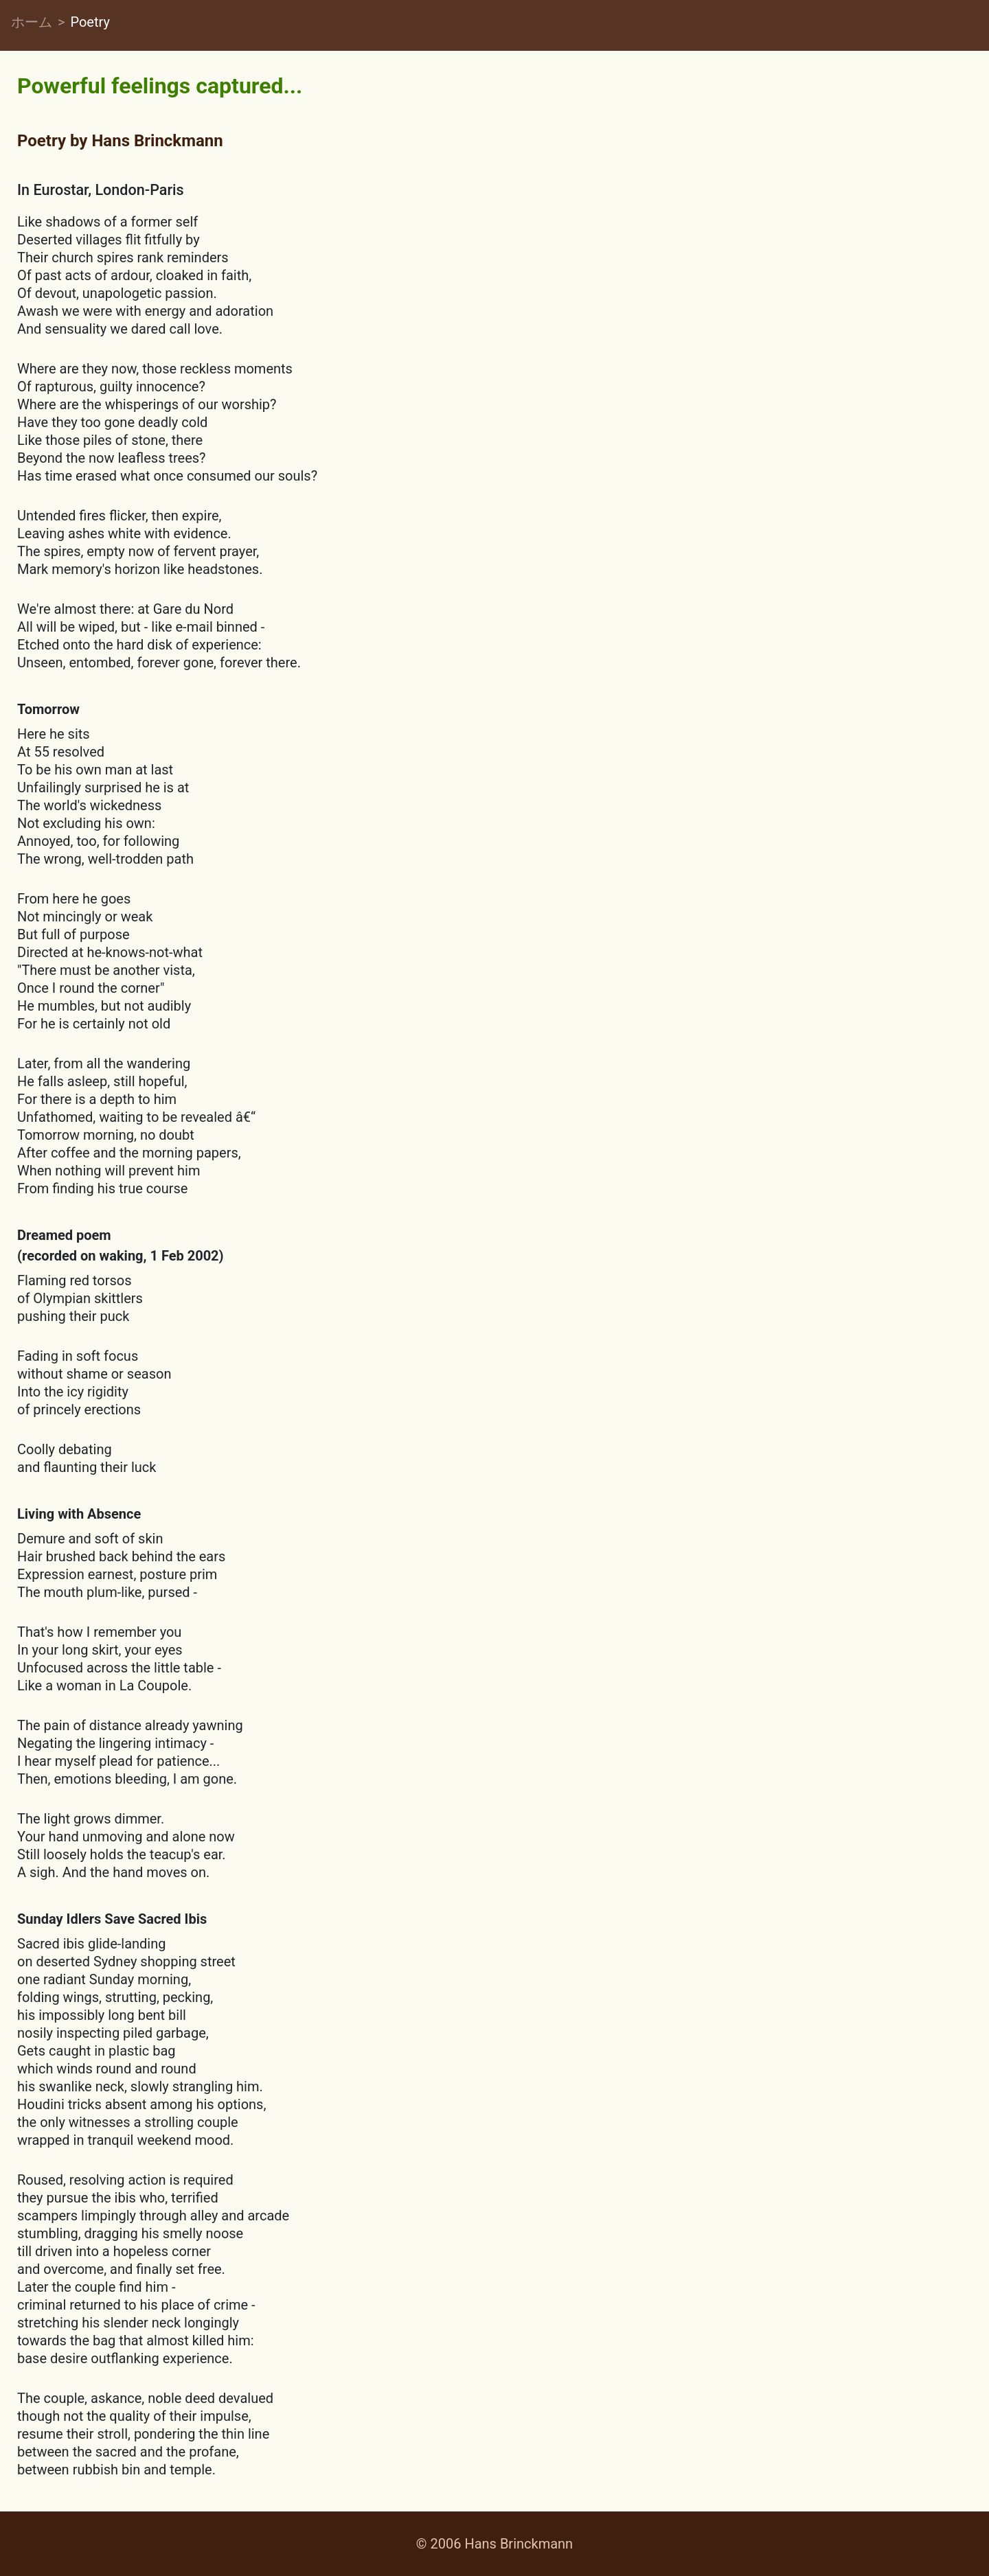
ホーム (31, 22)
